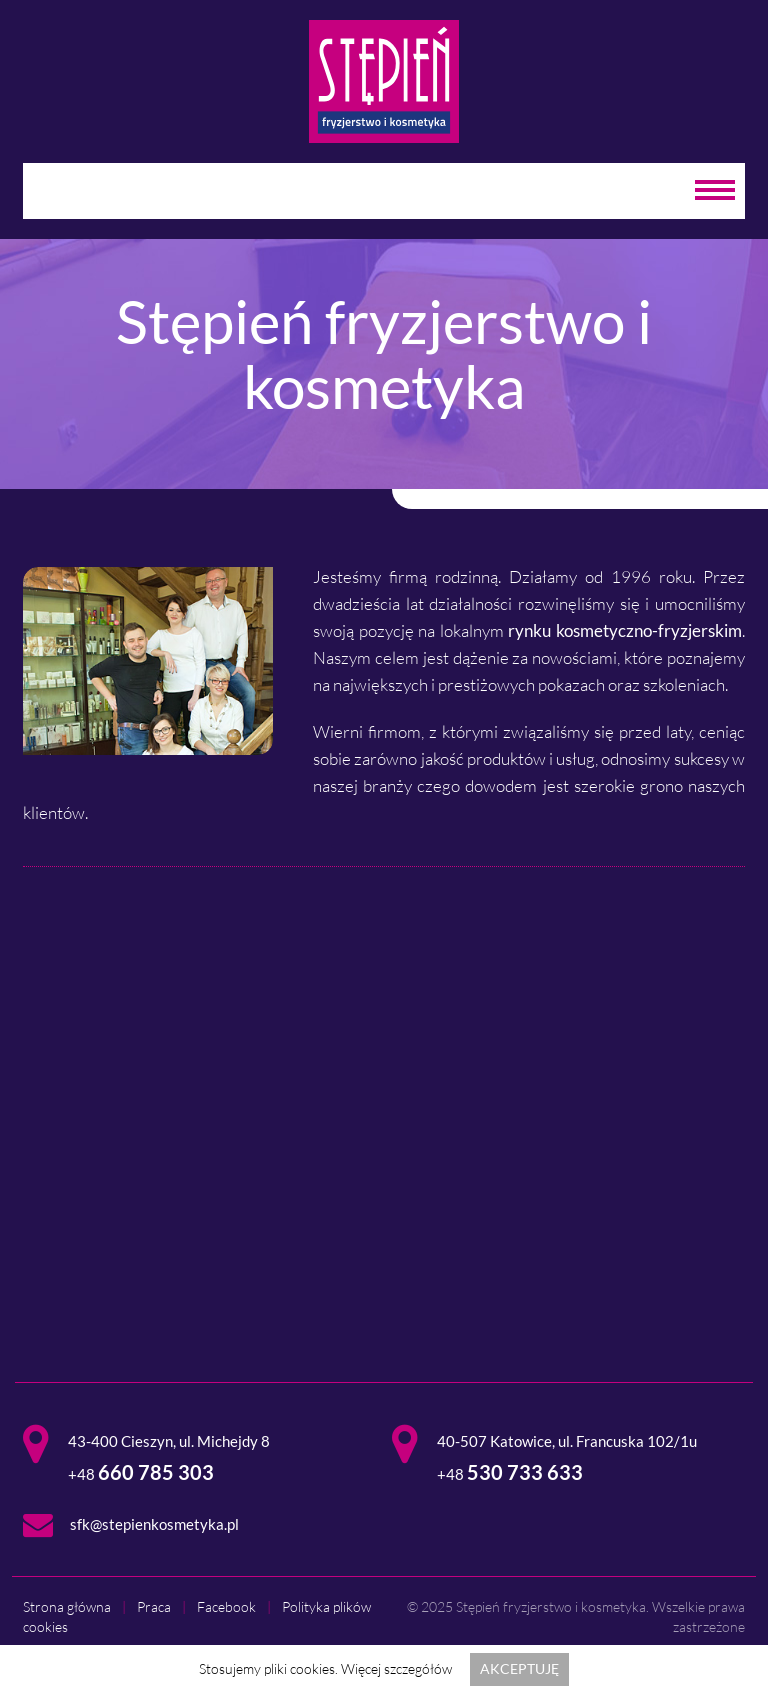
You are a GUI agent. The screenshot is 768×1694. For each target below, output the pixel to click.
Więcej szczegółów (396, 1668)
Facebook (226, 1606)
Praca (154, 1606)
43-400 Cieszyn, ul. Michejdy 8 (169, 1441)
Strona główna (67, 1606)
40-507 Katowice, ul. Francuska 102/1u (567, 1441)
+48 (141, 1474)
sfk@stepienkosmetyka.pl (154, 1524)
